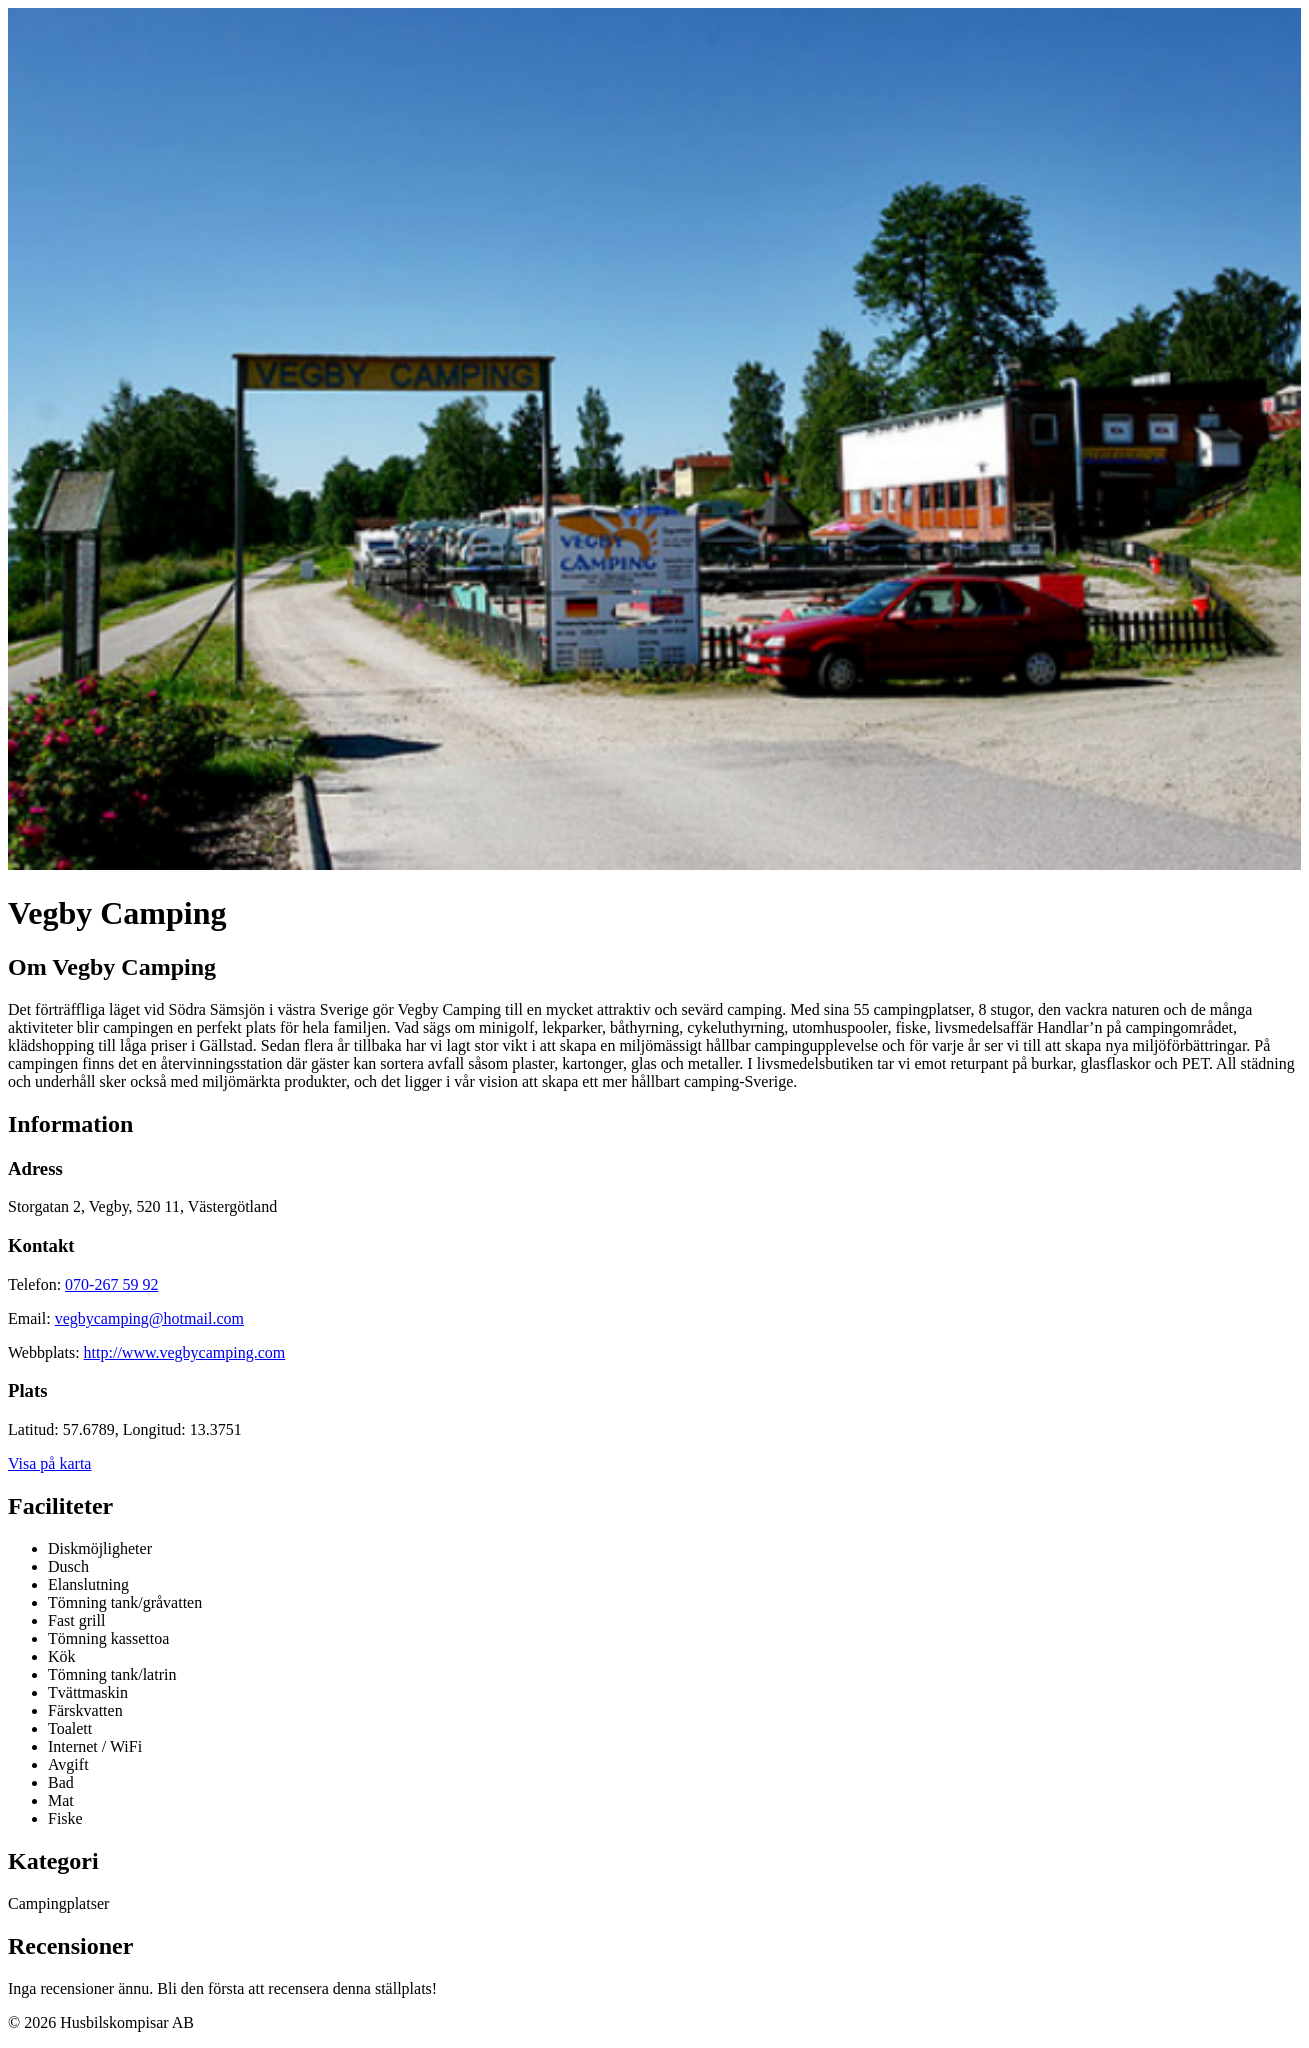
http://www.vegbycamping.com (185, 1352)
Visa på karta (49, 1463)
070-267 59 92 (111, 1284)
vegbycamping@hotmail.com (149, 1318)
